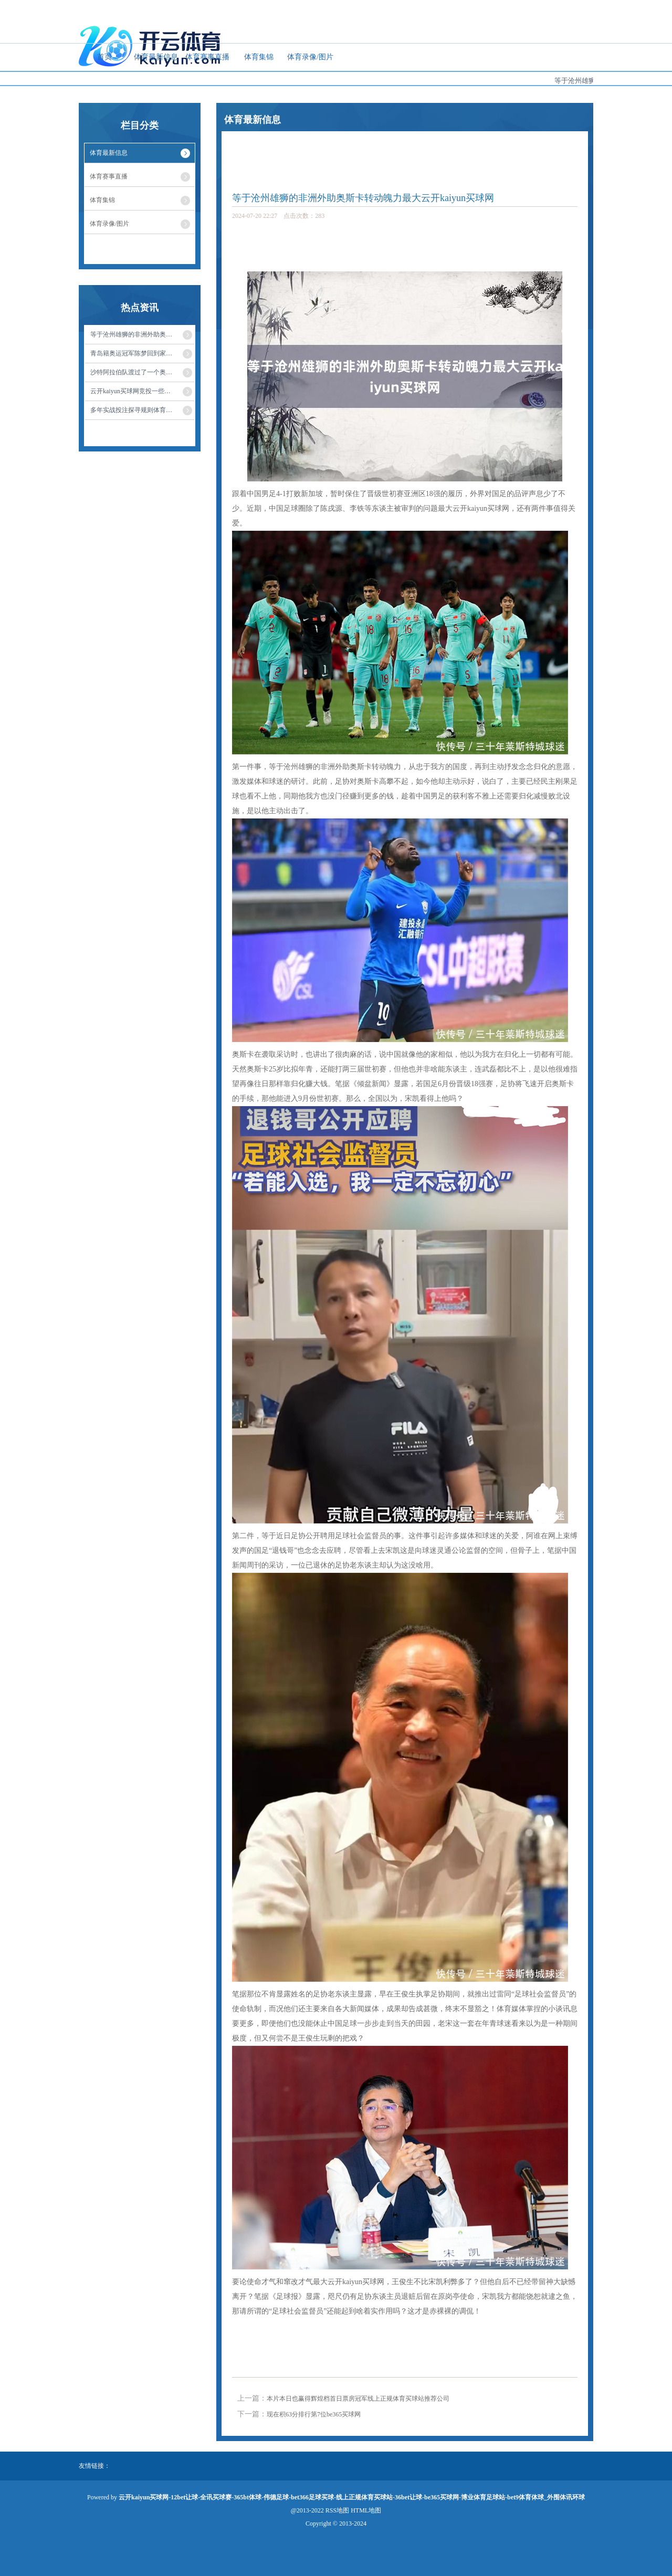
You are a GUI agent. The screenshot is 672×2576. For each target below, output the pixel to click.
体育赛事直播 (207, 57)
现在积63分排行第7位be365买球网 (314, 2414)
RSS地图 (337, 2510)
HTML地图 (366, 2510)
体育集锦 (259, 57)
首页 (104, 57)
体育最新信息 (156, 57)
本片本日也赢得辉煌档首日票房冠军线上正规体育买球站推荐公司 (358, 2398)
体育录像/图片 (310, 57)
